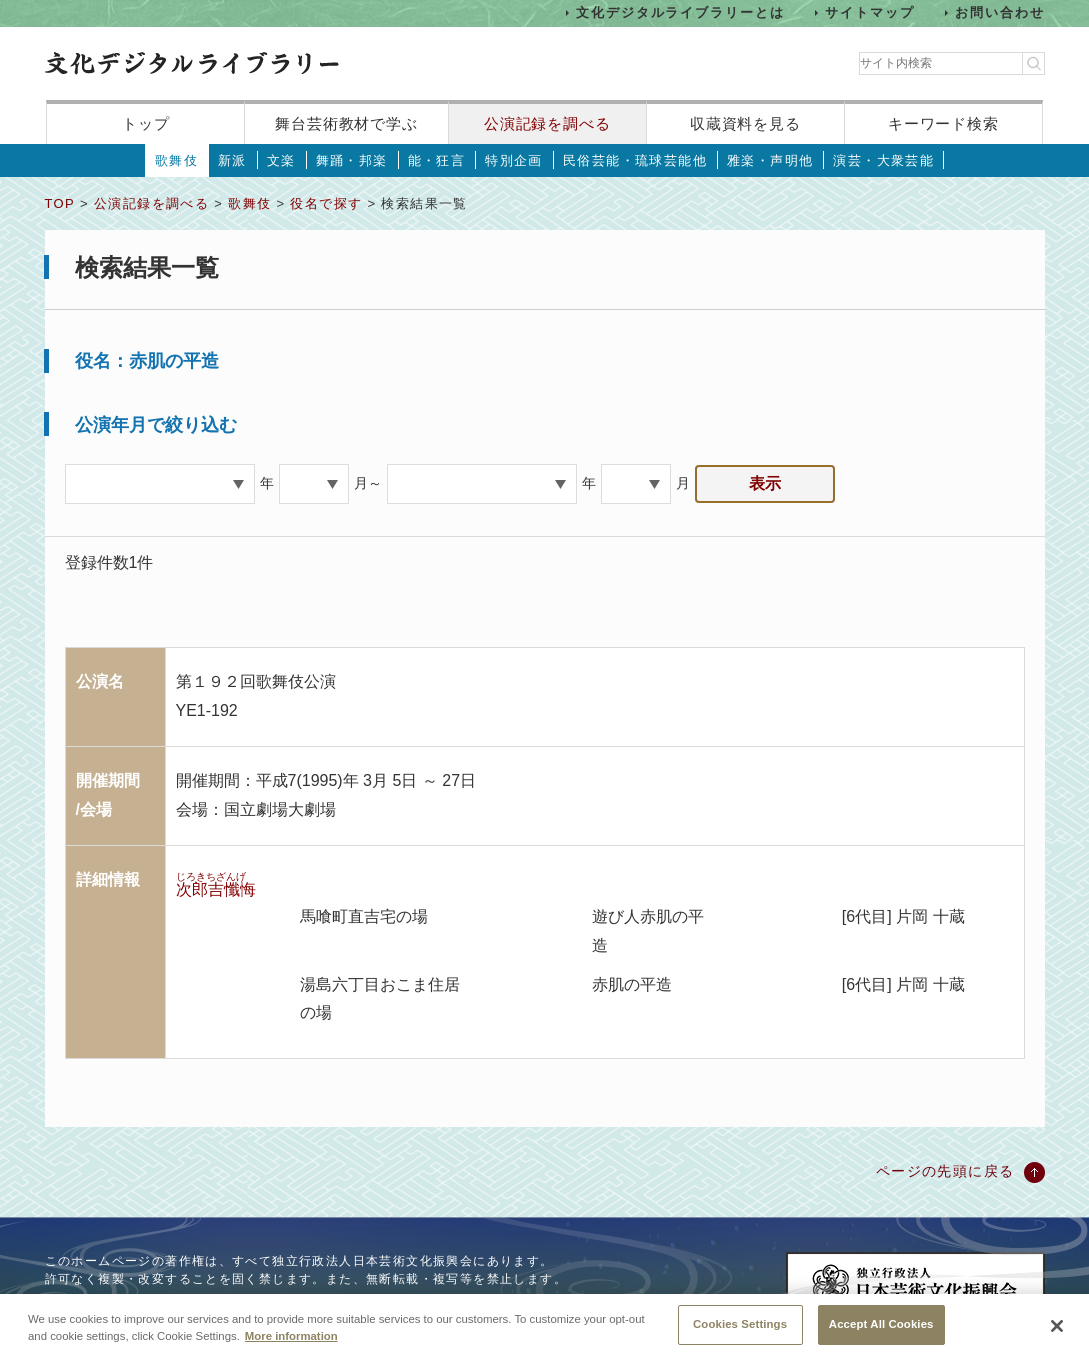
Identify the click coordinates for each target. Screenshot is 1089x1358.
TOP (60, 203)
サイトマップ (870, 12)
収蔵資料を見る (745, 123)
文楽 (281, 160)
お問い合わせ (1000, 12)
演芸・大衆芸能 (883, 160)
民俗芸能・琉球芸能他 (635, 160)
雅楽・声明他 (770, 160)
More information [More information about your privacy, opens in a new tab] (291, 1347)
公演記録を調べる (547, 123)
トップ (146, 123)
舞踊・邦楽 (352, 160)
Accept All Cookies (881, 1335)
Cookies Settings (740, 1335)
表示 (765, 483)
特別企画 (514, 160)
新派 (232, 160)
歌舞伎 (176, 160)
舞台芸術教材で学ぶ (346, 123)
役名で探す (326, 203)
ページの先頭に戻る (945, 1171)
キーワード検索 (943, 123)
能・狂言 (437, 160)
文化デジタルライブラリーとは (680, 12)
